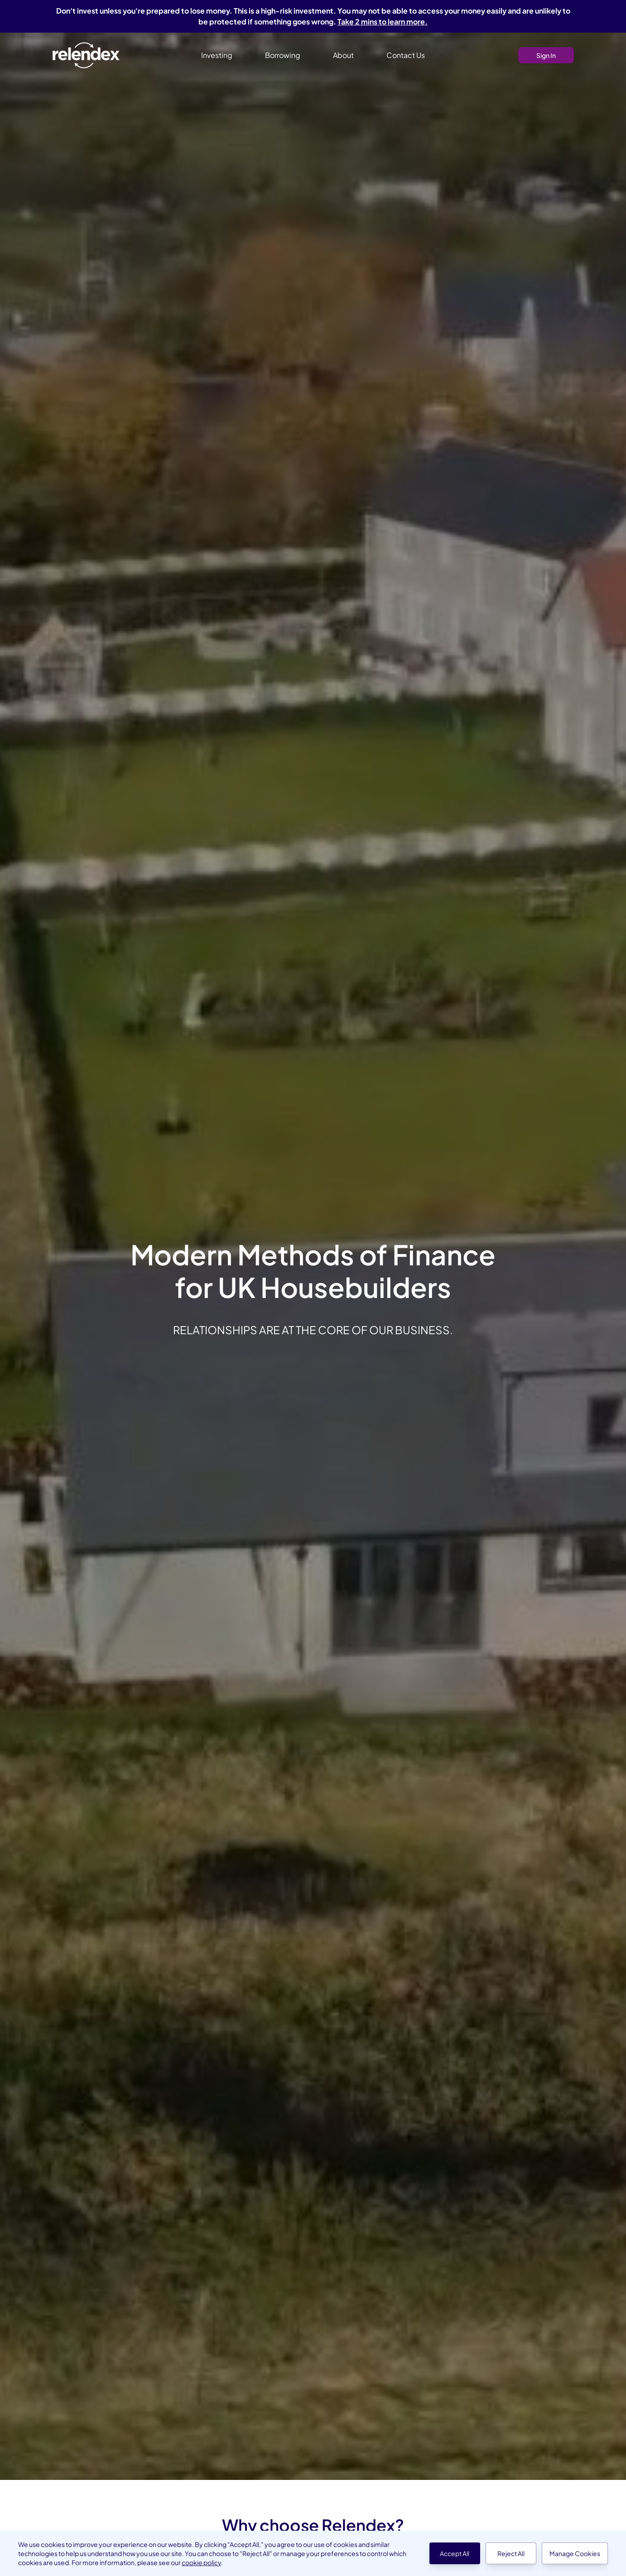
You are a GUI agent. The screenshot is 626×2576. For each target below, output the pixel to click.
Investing (216, 55)
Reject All (511, 2553)
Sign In (546, 55)
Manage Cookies (574, 2553)
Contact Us (405, 55)
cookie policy (201, 2562)
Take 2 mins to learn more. (382, 21)
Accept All (454, 2553)
